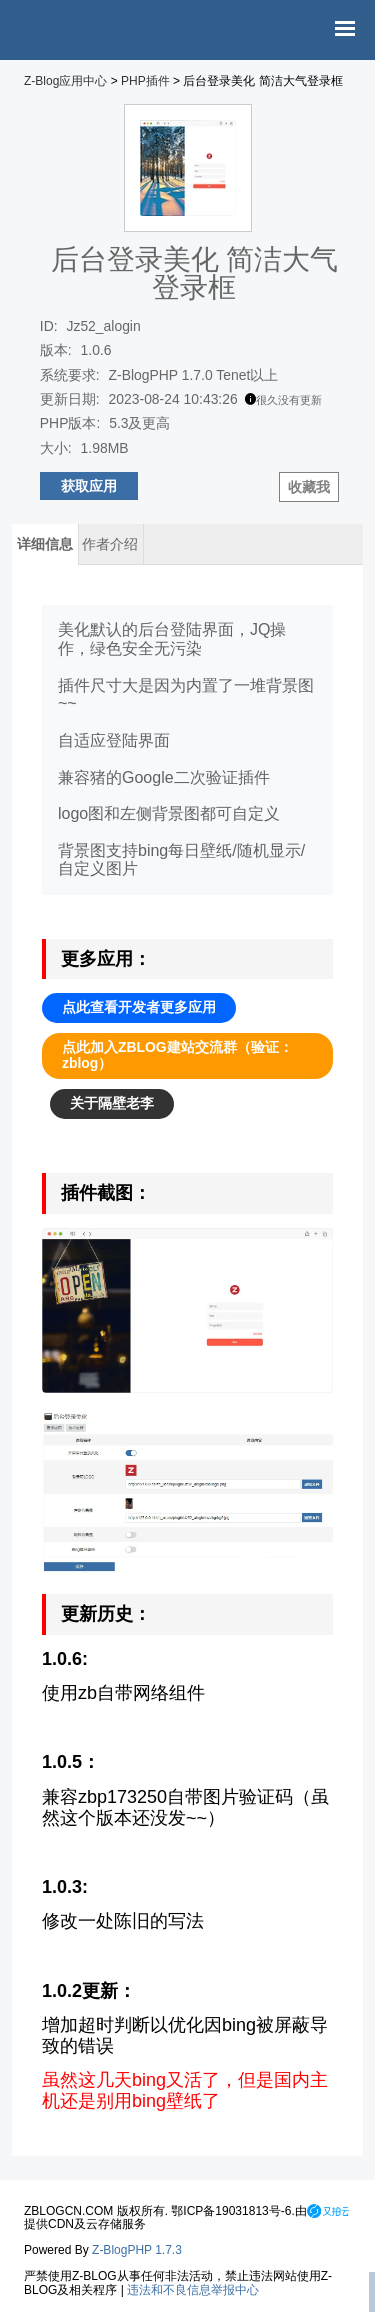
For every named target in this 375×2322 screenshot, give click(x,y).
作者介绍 (110, 544)
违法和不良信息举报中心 (193, 2290)
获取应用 (89, 486)
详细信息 (45, 544)
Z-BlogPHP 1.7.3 (137, 2250)
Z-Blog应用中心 (65, 81)
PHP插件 (145, 81)
